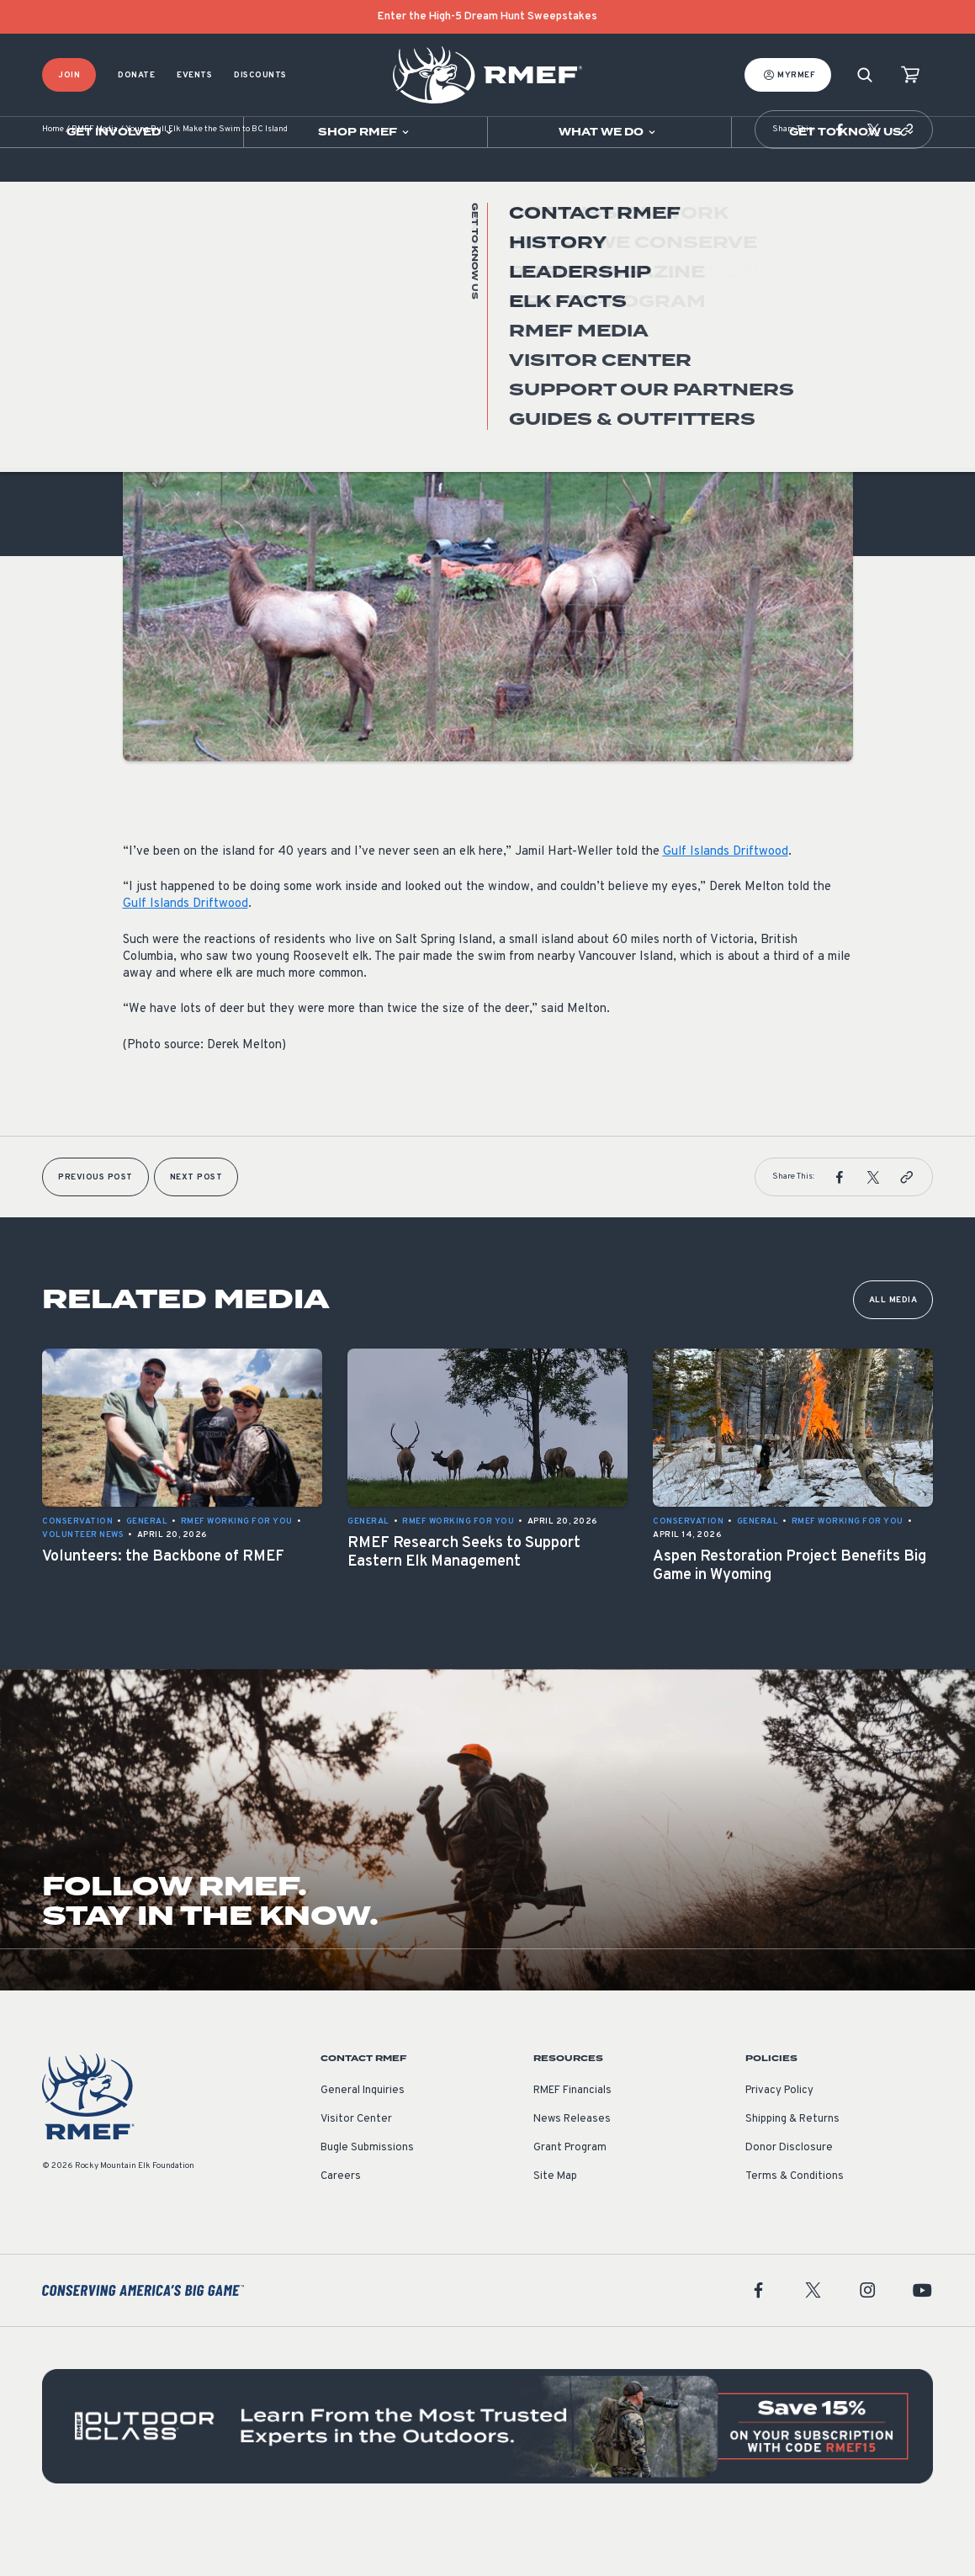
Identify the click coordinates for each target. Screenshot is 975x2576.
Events (194, 75)
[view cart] (910, 75)
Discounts (260, 75)
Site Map (555, 2227)
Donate (136, 75)
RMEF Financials (572, 2141)
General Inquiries (363, 2141)
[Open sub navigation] (121, 132)
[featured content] (487, 2477)
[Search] (865, 75)
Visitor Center (356, 2169)
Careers (341, 2227)
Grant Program (570, 2198)
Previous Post (95, 1227)
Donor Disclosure (789, 2198)
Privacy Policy (779, 2141)
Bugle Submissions (367, 2198)
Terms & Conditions (794, 2227)
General (144, 352)
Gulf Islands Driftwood (725, 902)
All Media (893, 1350)
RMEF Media (95, 180)
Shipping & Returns (792, 2169)
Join (69, 75)
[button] (839, 180)
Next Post (196, 1227)
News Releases (572, 2169)
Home (53, 180)
